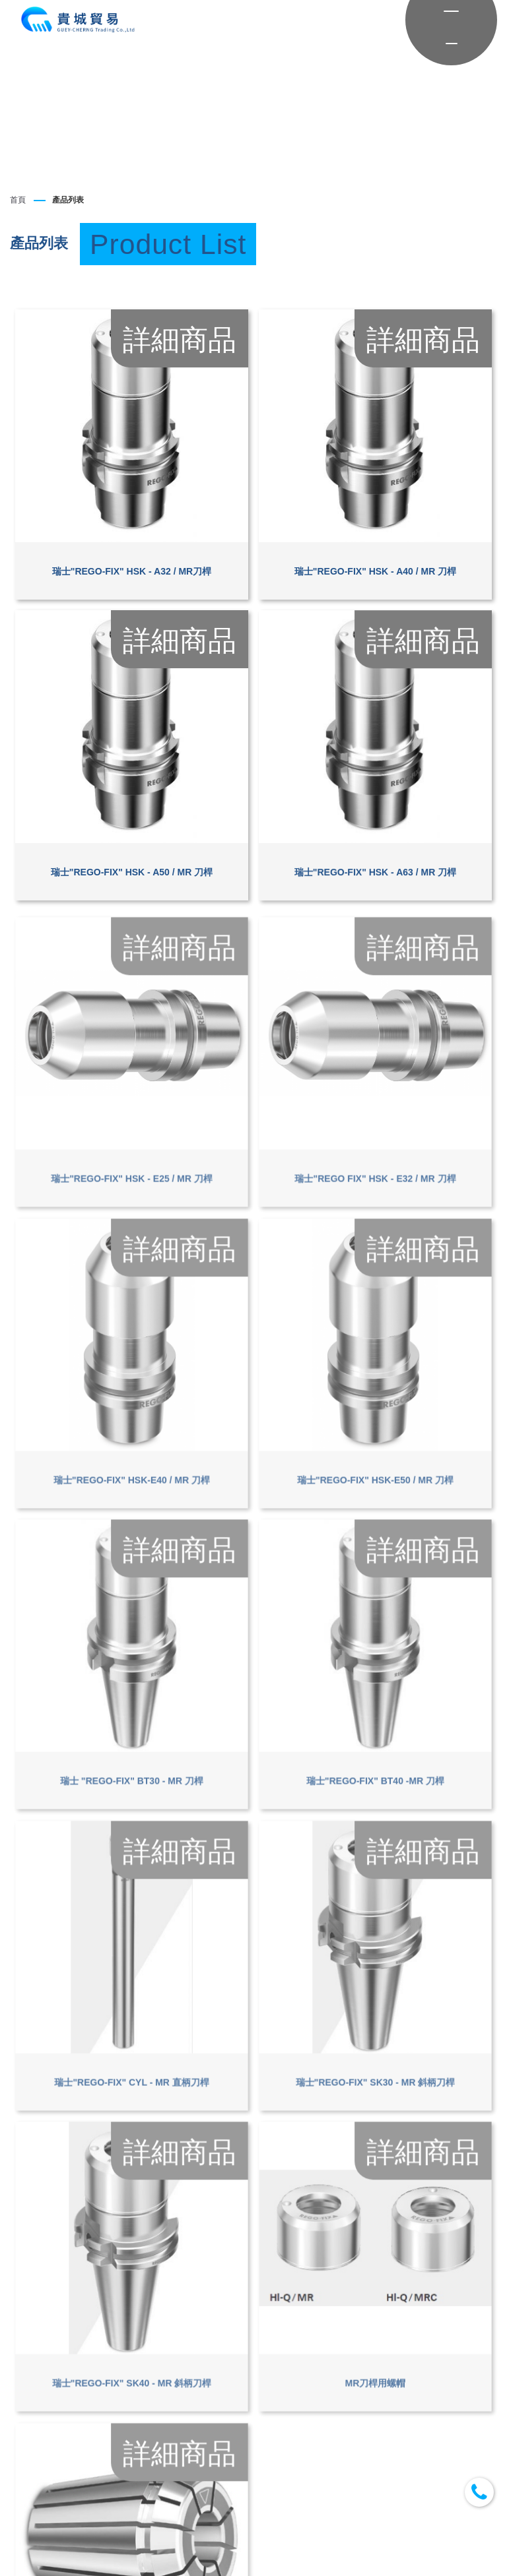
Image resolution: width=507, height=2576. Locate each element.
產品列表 (68, 199)
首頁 (18, 199)
